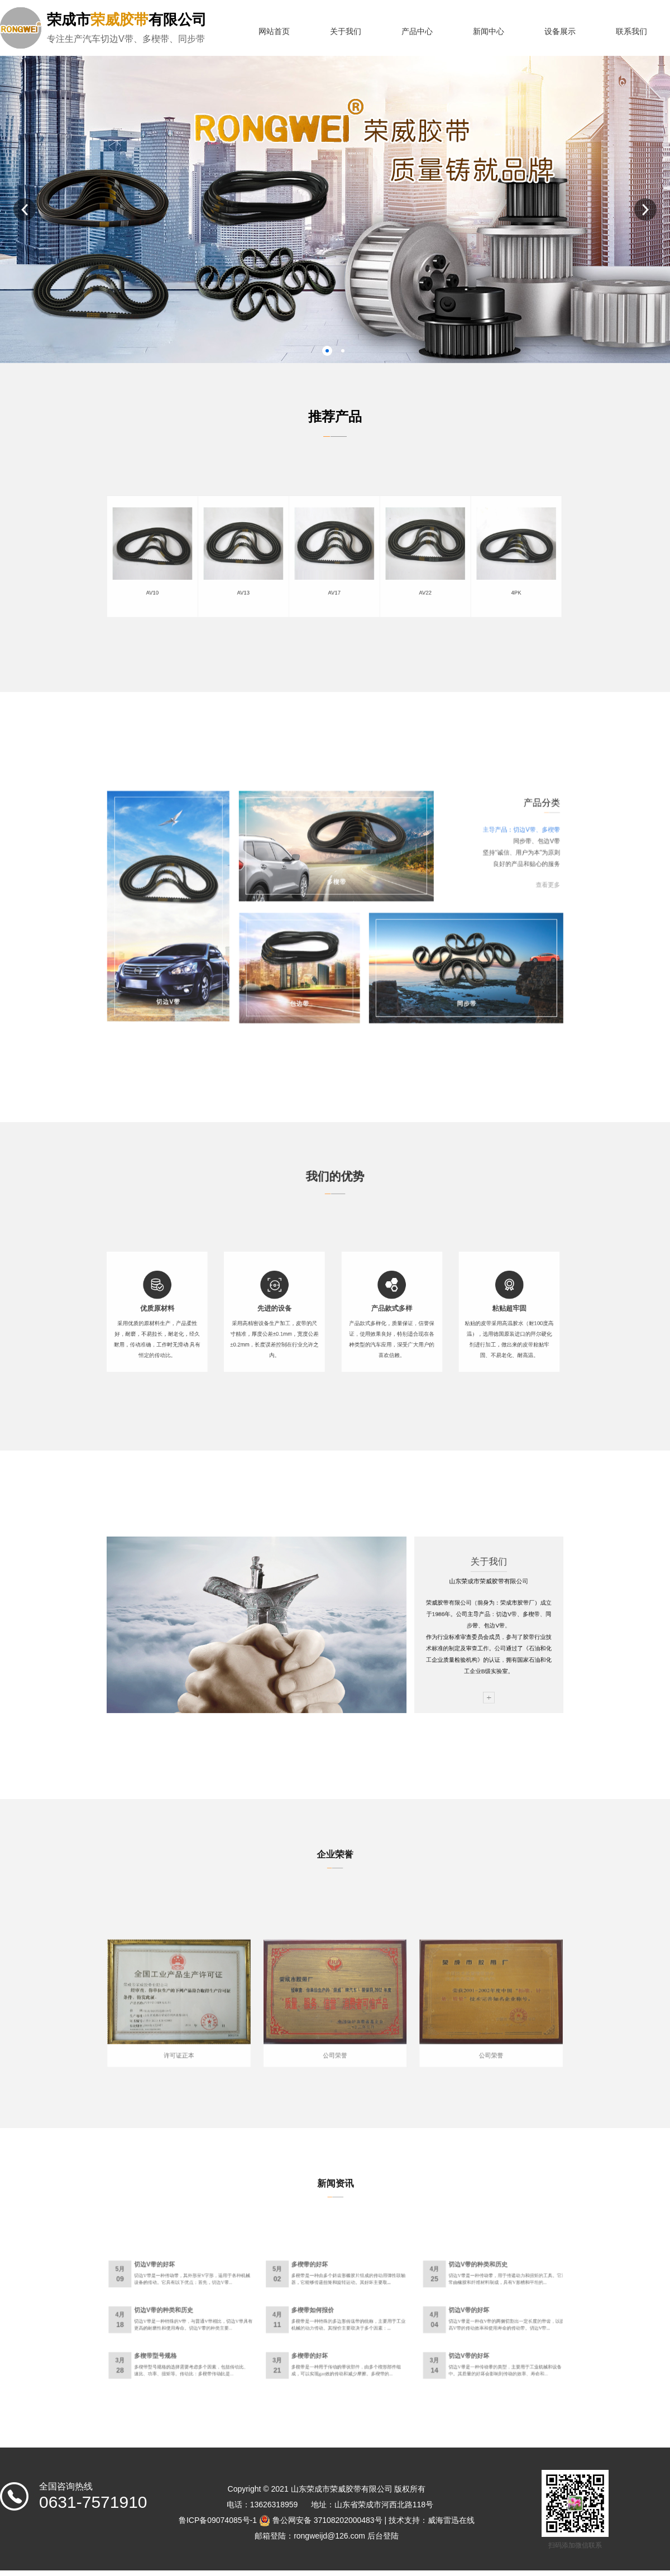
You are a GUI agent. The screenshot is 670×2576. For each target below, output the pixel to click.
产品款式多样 (361, 1316)
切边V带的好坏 (251, 2297)
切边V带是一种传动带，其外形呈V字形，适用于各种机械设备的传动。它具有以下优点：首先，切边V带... (269, 2303)
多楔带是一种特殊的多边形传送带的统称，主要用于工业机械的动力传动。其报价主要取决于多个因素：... (341, 2324)
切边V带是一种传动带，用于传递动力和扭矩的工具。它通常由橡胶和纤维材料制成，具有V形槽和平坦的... (414, 2303)
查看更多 (432, 896)
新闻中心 (488, 31)
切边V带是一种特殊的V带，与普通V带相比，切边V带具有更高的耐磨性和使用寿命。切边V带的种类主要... (269, 2324)
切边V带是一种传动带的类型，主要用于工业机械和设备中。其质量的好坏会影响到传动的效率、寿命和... (413, 2346)
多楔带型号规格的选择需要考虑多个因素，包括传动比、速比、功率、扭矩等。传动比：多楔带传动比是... (268, 2346)
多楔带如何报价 (324, 2317)
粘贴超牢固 (415, 1316)
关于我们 (345, 31)
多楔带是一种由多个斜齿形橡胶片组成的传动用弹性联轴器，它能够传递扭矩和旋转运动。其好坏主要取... (341, 2303)
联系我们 (631, 31)
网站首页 (274, 31)
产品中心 (417, 31)
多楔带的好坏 (323, 2297)
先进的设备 (307, 1316)
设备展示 (560, 31)
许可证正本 (263, 2027)
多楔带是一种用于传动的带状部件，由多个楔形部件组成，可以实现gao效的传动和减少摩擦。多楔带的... (340, 2346)
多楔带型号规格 (252, 2339)
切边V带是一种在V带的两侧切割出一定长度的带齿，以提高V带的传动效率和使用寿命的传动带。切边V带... (414, 2324)
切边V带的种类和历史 (400, 2297)
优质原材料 (253, 1316)
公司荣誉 (335, 2027)
